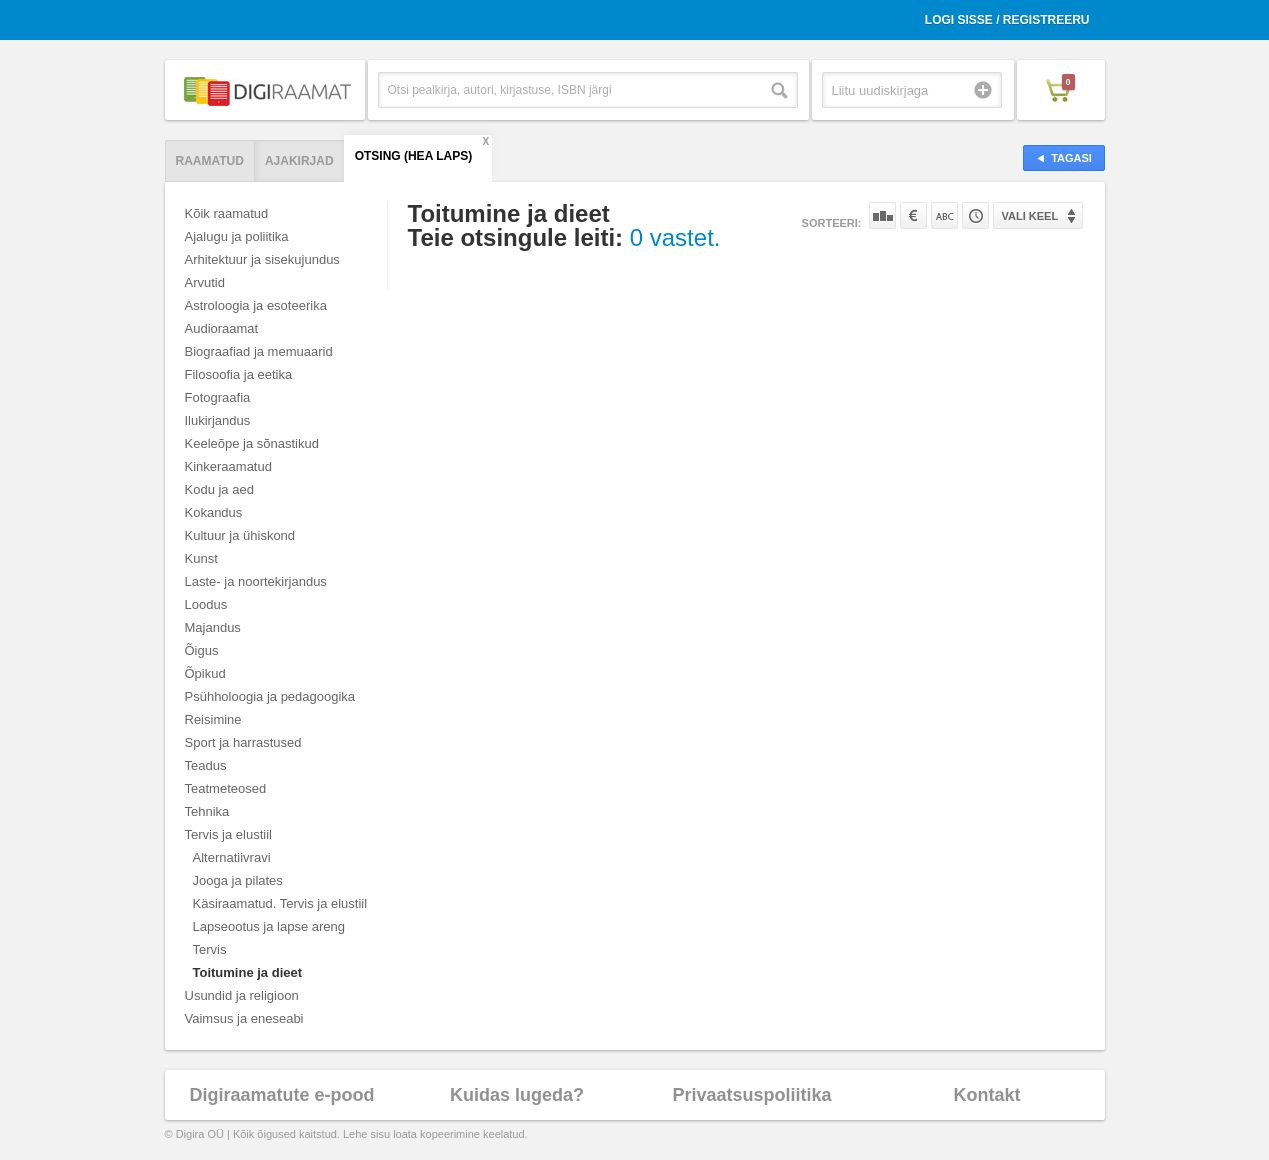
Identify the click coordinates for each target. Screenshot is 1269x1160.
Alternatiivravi (232, 857)
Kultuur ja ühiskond (240, 535)
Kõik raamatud (227, 213)
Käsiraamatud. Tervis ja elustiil (280, 903)
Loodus (206, 604)
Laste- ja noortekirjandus (256, 581)
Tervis (210, 949)
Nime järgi (944, 215)
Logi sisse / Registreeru (1007, 20)
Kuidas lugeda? (517, 1095)
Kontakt (987, 1095)
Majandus (213, 627)
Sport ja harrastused (243, 742)
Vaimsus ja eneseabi (244, 1018)
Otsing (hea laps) (414, 156)
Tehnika (207, 811)
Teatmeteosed (226, 788)
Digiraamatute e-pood (281, 1095)
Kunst (201, 558)
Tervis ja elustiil (228, 834)
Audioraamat (222, 328)
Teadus (206, 765)
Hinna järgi (913, 215)
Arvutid (205, 282)
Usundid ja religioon (242, 995)
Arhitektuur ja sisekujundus (262, 259)
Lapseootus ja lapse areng (269, 926)
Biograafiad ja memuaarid (259, 351)
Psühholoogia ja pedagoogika (270, 696)
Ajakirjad (299, 161)
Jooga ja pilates (238, 880)
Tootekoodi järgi (975, 215)
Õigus (202, 650)
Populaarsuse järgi (882, 215)
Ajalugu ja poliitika (237, 236)
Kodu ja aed (219, 489)
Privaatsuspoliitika (751, 1095)
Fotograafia (218, 397)
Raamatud (210, 161)
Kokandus (214, 512)
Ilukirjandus (218, 420)
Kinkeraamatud (228, 466)
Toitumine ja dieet (248, 972)
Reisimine (213, 719)
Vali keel (1030, 216)
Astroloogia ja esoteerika (256, 305)
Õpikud (205, 673)
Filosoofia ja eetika (239, 374)
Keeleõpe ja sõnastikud (252, 443)
